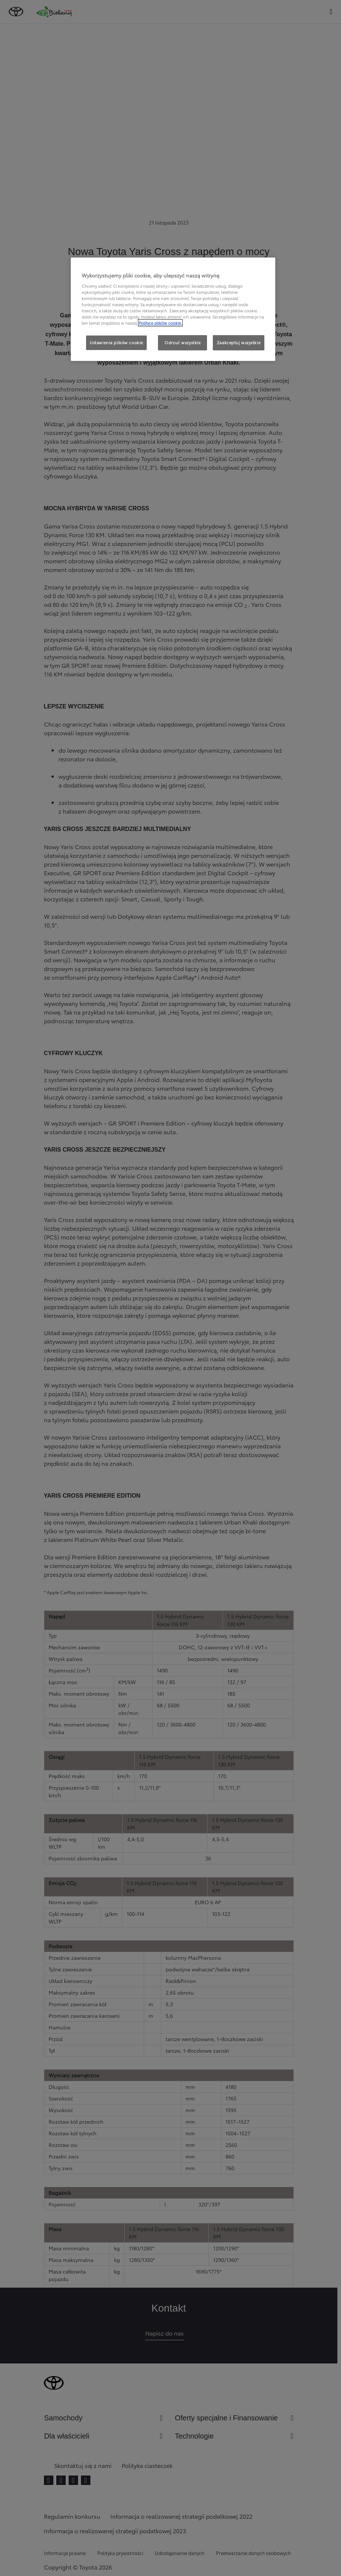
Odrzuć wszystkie (182, 342)
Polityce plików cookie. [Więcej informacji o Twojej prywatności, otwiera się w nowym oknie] (160, 323)
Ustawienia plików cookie (116, 342)
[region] (173, 309)
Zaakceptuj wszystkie (238, 342)
